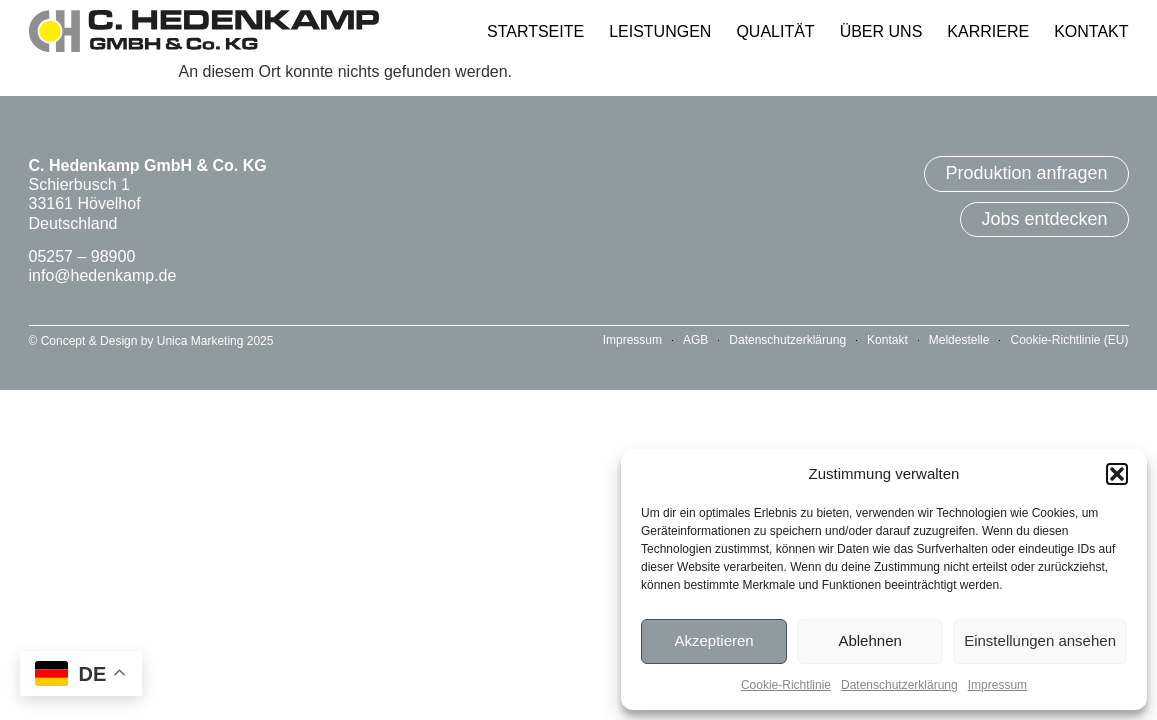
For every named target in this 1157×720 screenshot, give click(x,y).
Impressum (997, 685)
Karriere (988, 31)
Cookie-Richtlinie (786, 685)
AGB (695, 340)
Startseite (535, 31)
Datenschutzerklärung (899, 685)
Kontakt (1091, 31)
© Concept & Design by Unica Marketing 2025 (151, 341)
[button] (1117, 474)
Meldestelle (959, 340)
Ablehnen (869, 640)
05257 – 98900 (82, 256)
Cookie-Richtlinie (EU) (1069, 340)
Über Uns (881, 31)
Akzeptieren (713, 640)
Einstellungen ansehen (1040, 640)
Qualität (775, 31)
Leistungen (660, 31)
